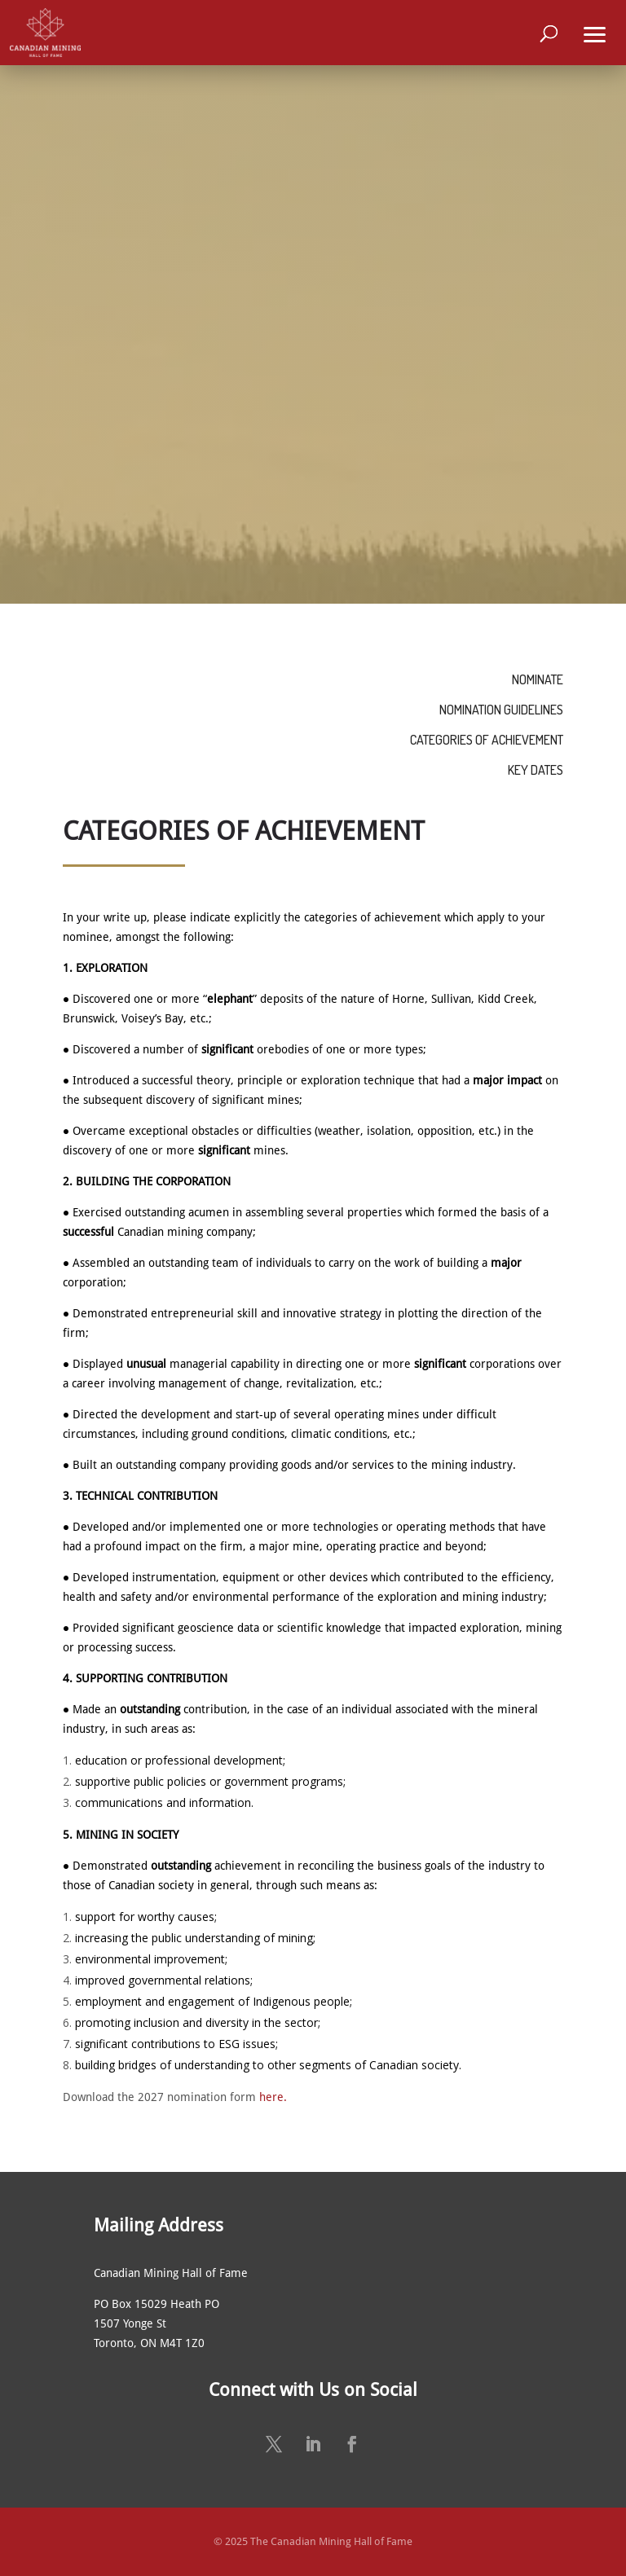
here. (273, 2096)
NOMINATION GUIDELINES (501, 709)
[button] (595, 32)
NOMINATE (537, 679)
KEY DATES (535, 770)
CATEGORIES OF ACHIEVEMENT (486, 740)
